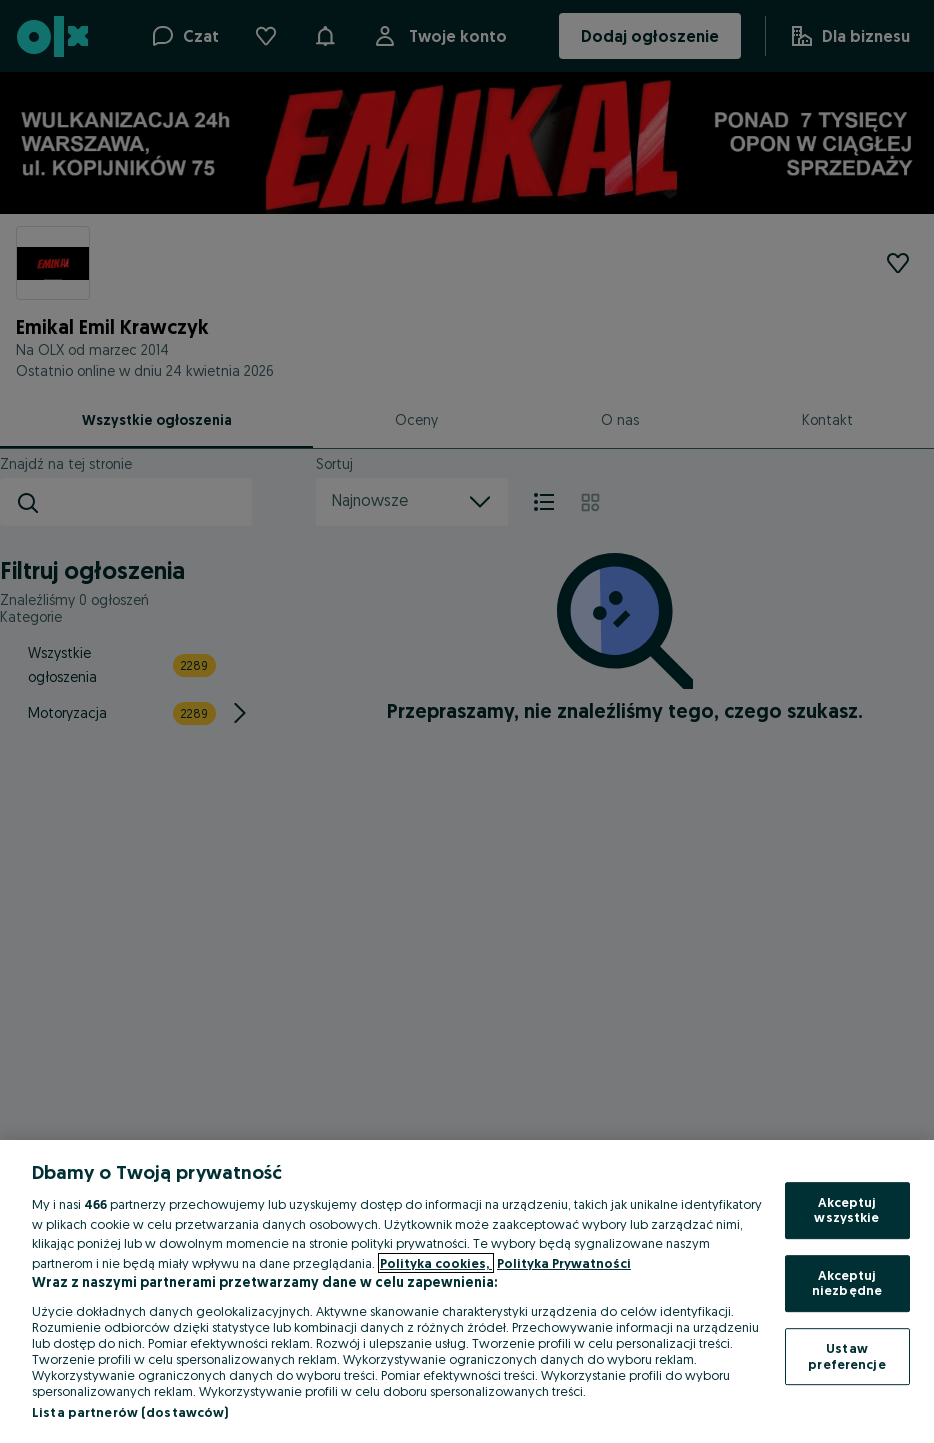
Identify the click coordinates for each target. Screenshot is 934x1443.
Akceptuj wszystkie (846, 1210)
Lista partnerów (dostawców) (130, 1412)
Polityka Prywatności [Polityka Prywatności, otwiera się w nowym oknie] (564, 1263)
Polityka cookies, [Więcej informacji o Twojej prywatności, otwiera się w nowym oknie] (436, 1263)
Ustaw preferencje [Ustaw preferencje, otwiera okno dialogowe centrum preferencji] (846, 1356)
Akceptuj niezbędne (847, 1283)
